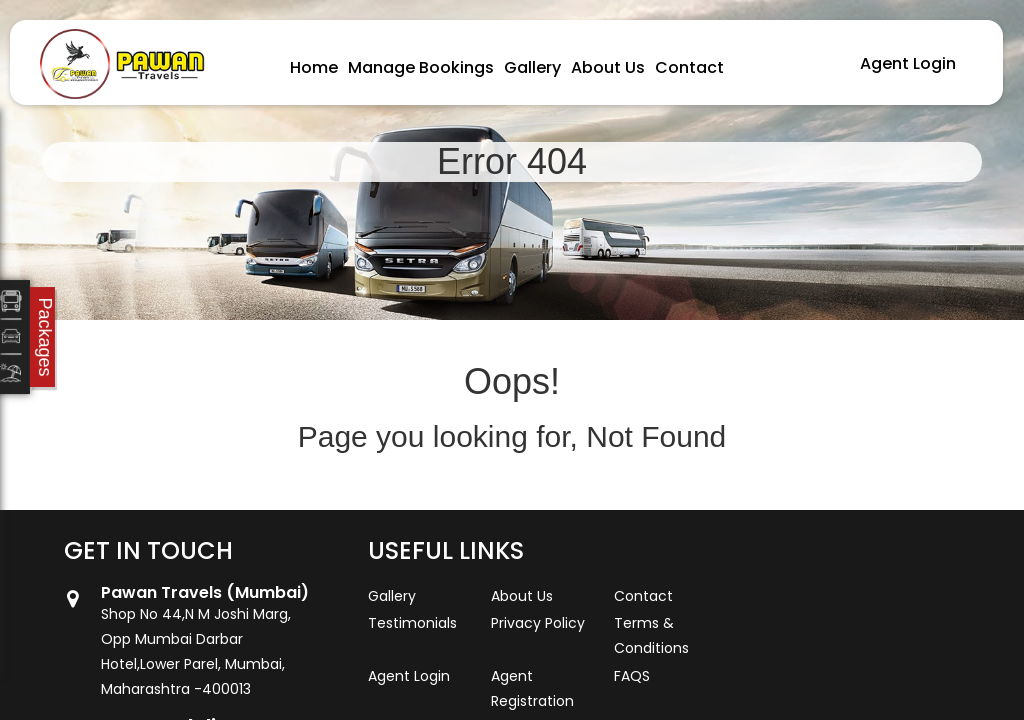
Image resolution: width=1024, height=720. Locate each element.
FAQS (632, 676)
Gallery (532, 67)
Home (314, 67)
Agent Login (908, 63)
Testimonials (412, 623)
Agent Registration (532, 688)
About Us (608, 67)
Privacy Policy (538, 623)
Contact (689, 67)
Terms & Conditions (651, 635)
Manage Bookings (421, 67)
